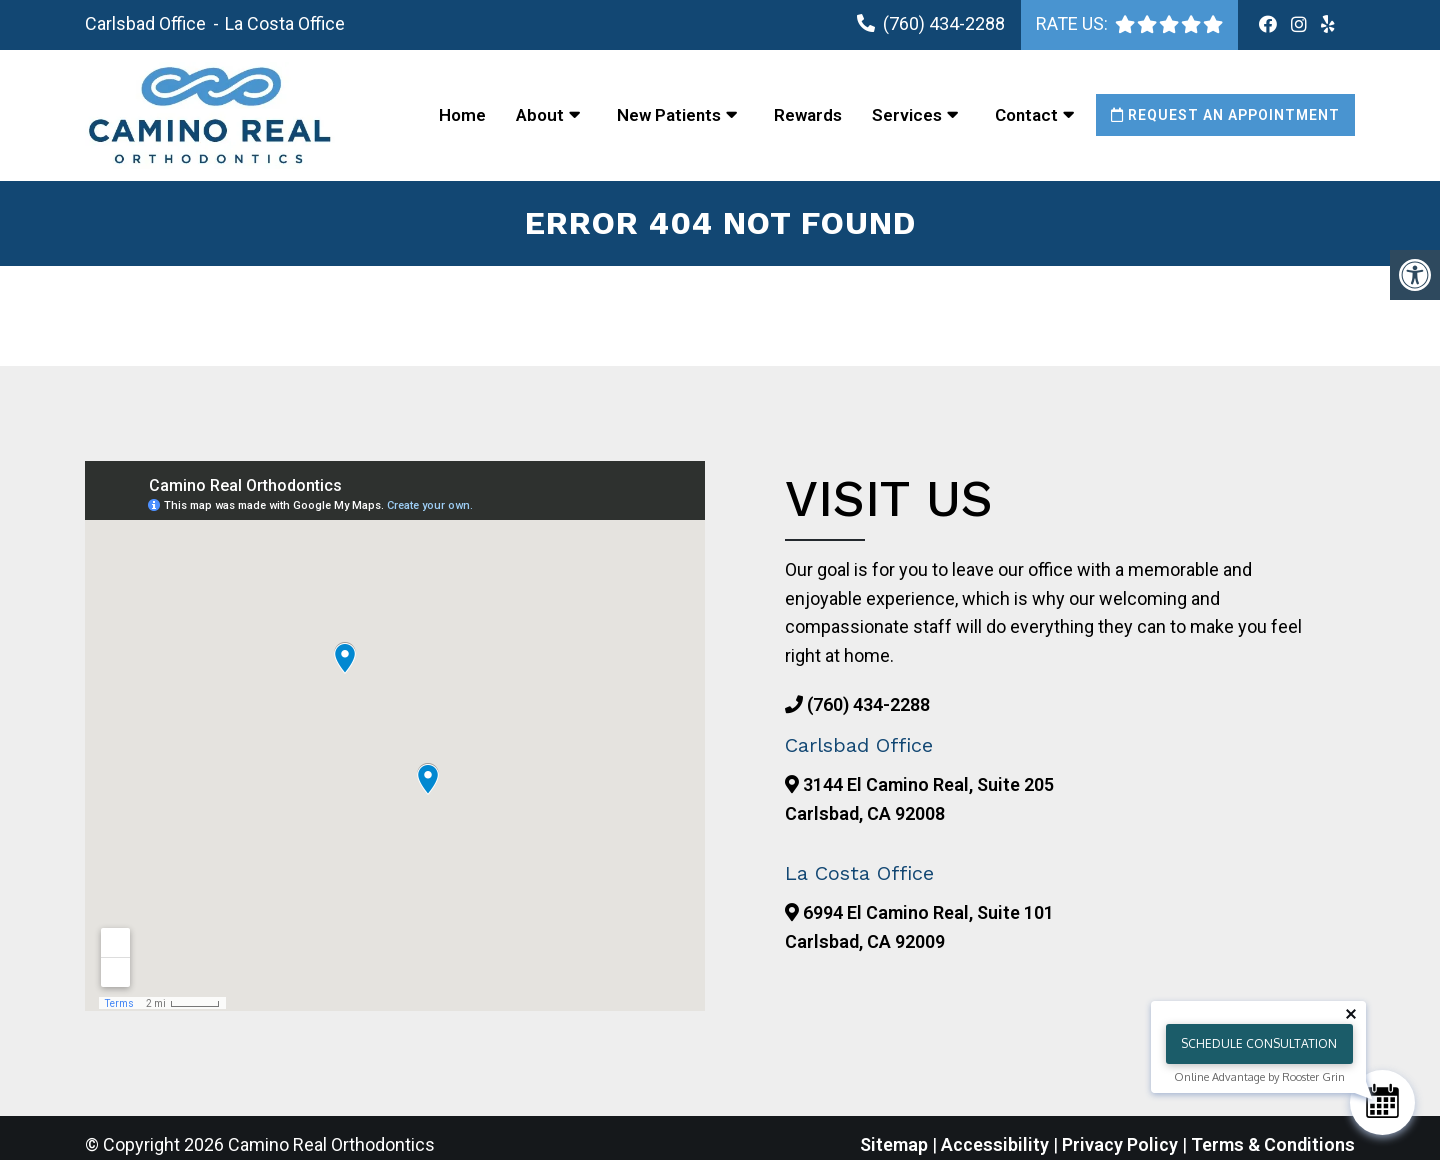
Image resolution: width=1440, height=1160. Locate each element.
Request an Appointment (1225, 115)
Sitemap (894, 1144)
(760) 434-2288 (944, 23)
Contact (1026, 115)
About (540, 115)
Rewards (808, 115)
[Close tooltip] (1351, 1014)
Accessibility (995, 1144)
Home (462, 115)
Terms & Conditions (1273, 1144)
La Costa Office (285, 23)
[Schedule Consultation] (1382, 1102)
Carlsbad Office (147, 23)
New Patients (669, 115)
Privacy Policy (1122, 1144)
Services (907, 115)
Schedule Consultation (1259, 1043)
